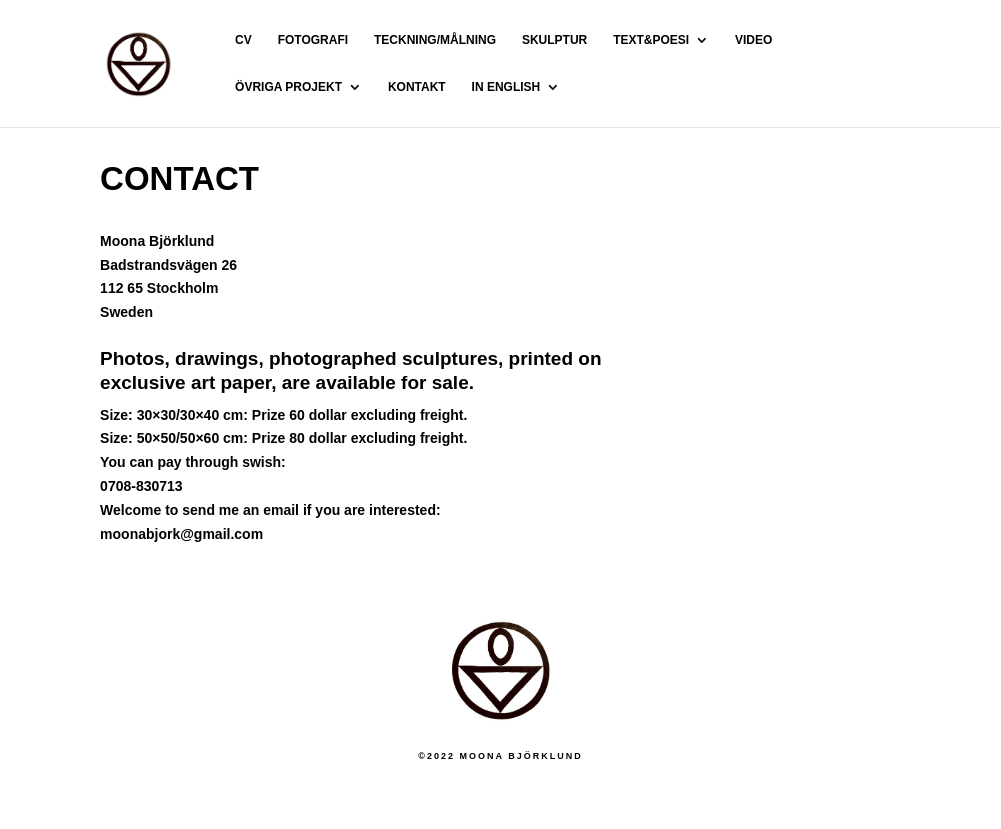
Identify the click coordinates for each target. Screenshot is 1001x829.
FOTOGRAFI (313, 40)
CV (243, 40)
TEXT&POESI (651, 40)
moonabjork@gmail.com (181, 534)
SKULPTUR (554, 40)
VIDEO (753, 40)
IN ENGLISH (506, 87)
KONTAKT (417, 87)
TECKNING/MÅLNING (435, 40)
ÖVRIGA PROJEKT (288, 87)
